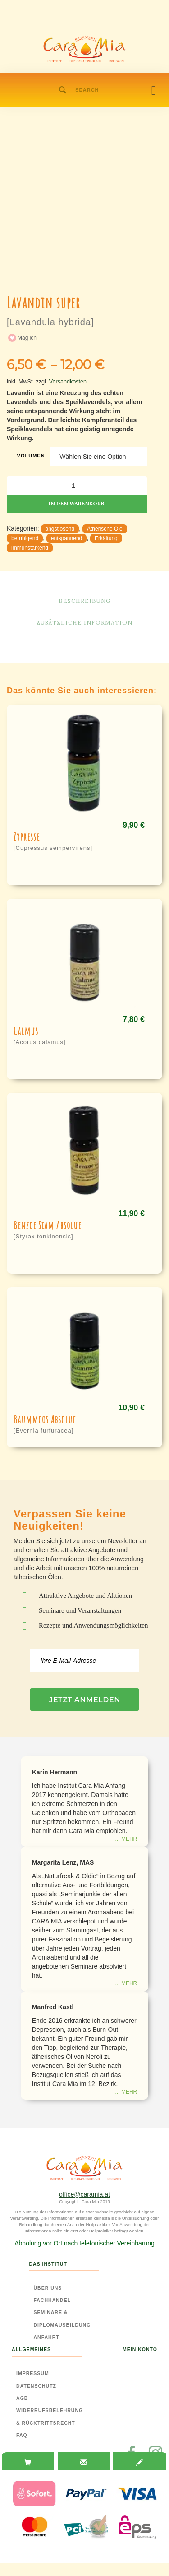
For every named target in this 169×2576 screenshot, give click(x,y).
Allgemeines (31, 2349)
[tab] (28, 2462)
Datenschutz (36, 2386)
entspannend (66, 538)
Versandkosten (68, 381)
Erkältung (106, 538)
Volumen (31, 455)
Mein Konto (140, 2349)
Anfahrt (46, 2337)
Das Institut (48, 2264)
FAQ (21, 2435)
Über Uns (48, 2288)
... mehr (126, 1839)
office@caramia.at (84, 2194)
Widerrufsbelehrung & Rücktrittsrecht (49, 2416)
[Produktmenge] (77, 485)
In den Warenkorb (77, 503)
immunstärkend (29, 548)
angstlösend (60, 529)
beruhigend (24, 538)
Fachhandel (52, 2300)
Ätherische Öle (105, 529)
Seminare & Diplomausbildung (62, 2318)
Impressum (32, 2373)
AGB (22, 2398)
